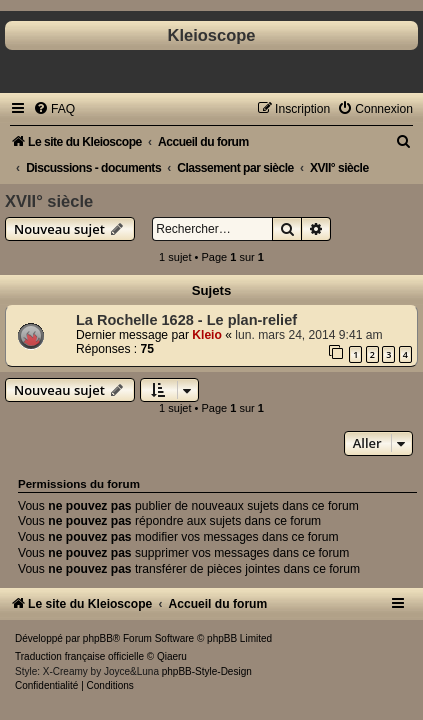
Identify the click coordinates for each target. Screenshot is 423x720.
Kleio (207, 335)
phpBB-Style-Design (207, 671)
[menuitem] (54, 109)
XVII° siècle (49, 201)
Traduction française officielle (79, 656)
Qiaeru (172, 656)
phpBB (98, 638)
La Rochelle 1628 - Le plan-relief (186, 320)
